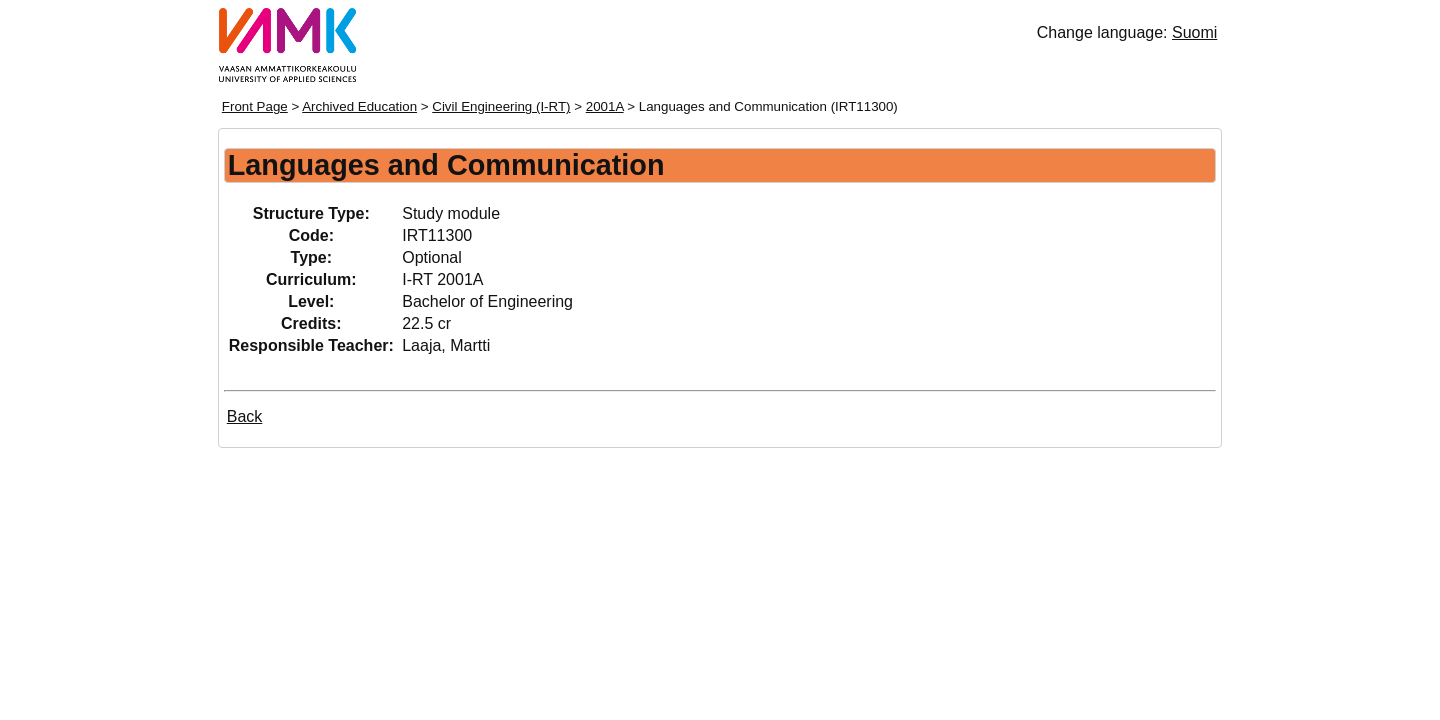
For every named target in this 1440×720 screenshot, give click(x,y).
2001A (605, 106)
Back (245, 416)
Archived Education (359, 106)
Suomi (1194, 32)
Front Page (255, 106)
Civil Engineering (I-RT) (501, 106)
